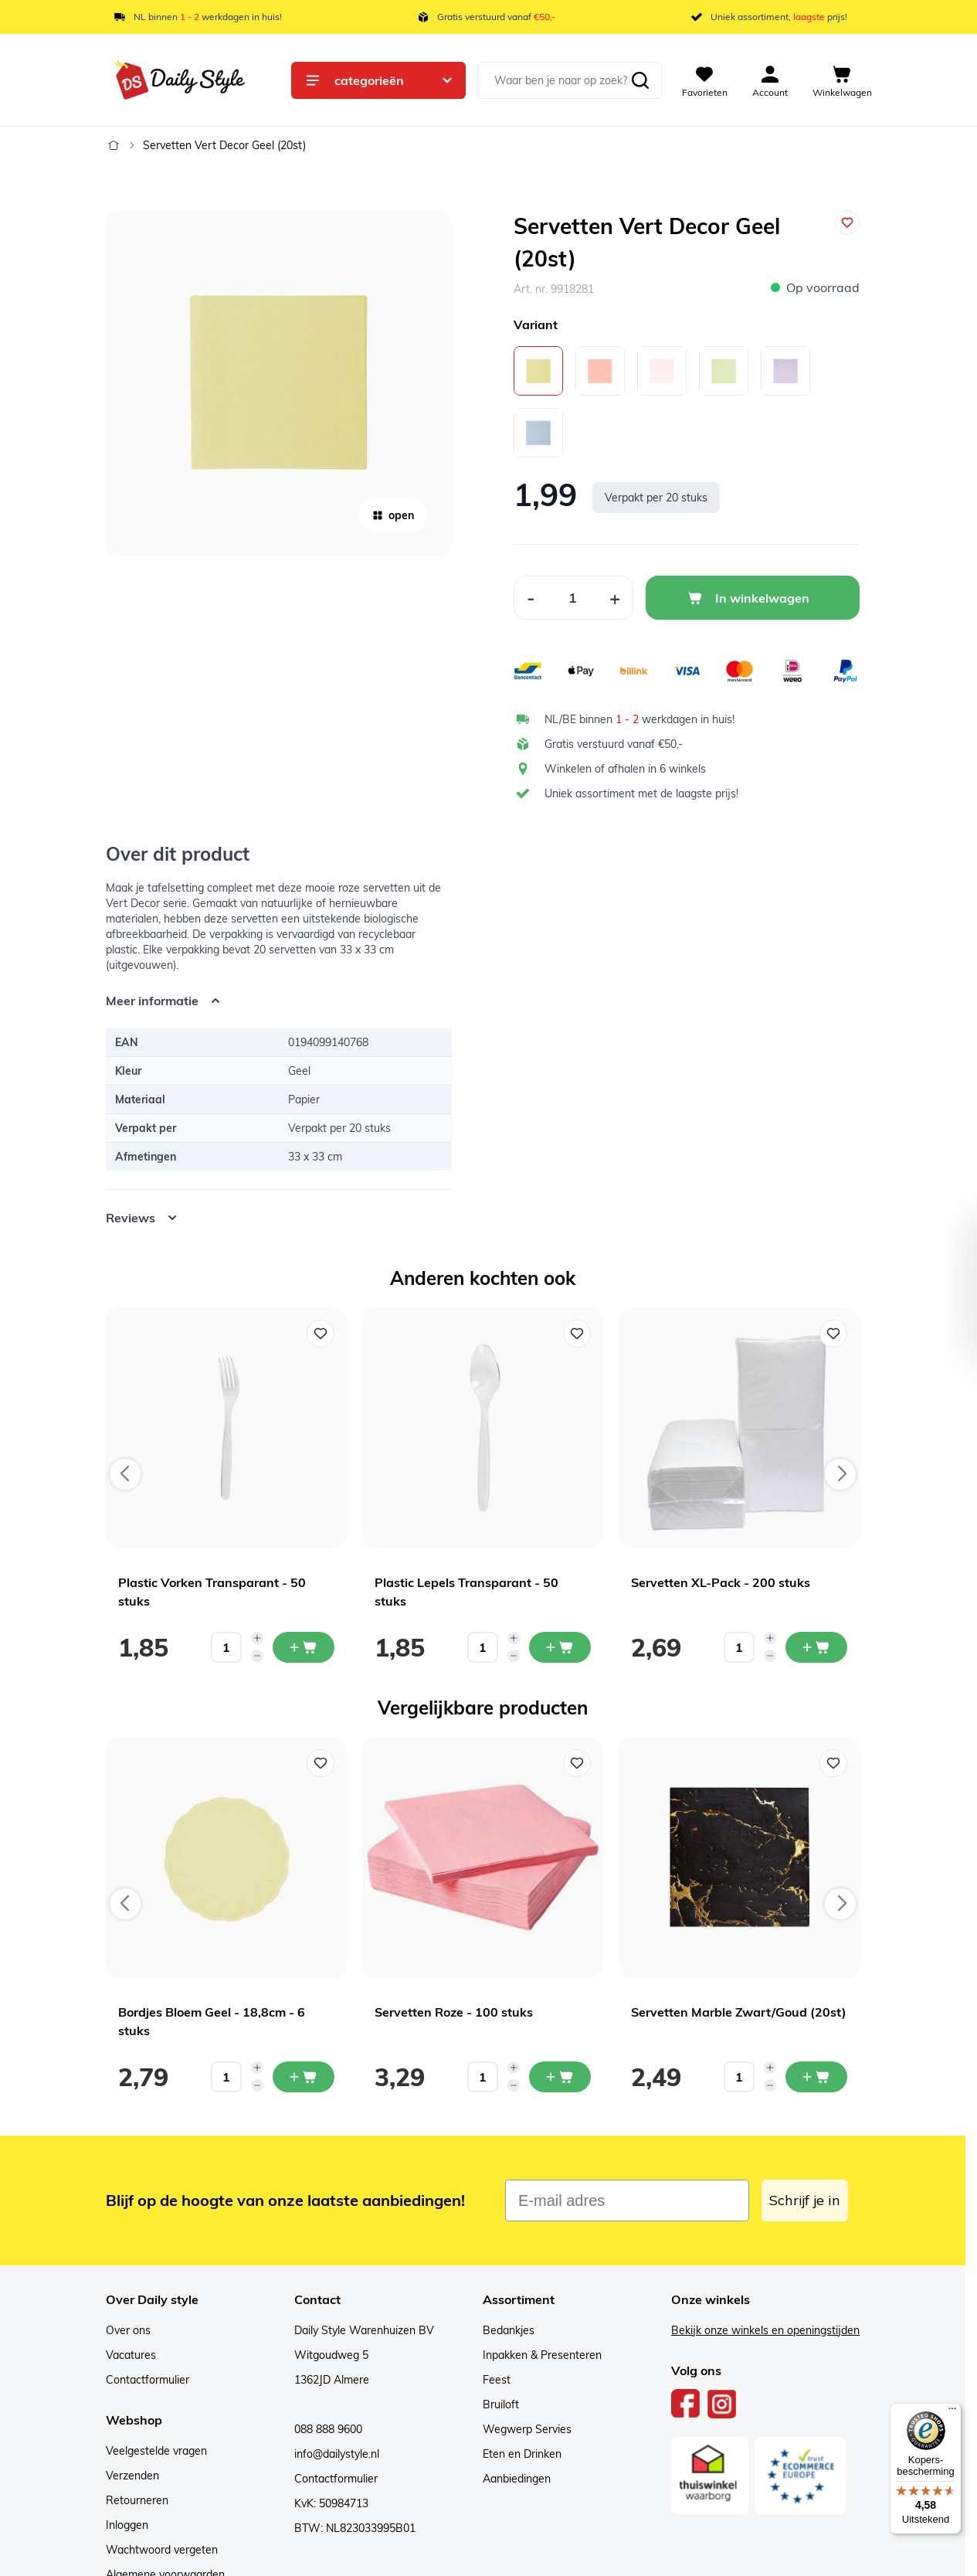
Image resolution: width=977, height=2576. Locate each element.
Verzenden (132, 2476)
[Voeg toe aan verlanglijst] (847, 222)
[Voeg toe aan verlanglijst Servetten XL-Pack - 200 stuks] (833, 1333)
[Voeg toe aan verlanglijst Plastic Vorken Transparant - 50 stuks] (320, 1333)
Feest (497, 2380)
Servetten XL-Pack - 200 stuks (720, 1582)
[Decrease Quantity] (531, 598)
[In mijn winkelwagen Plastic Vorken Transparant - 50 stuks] (303, 1647)
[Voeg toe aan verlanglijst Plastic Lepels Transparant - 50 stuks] (577, 1333)
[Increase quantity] (257, 1638)
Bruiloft (501, 2404)
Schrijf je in (804, 2200)
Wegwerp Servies (527, 2429)
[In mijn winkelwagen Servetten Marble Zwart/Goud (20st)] (816, 2076)
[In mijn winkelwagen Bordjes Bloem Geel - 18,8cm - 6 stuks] (303, 2076)
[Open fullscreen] (279, 383)
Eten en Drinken (522, 2454)
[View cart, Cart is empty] (842, 80)
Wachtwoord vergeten (162, 2550)
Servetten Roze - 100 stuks (454, 2012)
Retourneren (137, 2500)
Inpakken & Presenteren (542, 2355)
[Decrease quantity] (257, 1656)
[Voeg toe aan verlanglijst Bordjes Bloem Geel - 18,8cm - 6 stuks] (320, 1763)
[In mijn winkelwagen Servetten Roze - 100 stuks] (560, 2076)
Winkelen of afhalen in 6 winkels (625, 769)
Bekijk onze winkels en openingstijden (765, 2330)
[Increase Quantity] (615, 598)
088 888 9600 (328, 2429)
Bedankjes (508, 2330)
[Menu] (952, 2412)
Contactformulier (147, 2380)
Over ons (128, 2330)
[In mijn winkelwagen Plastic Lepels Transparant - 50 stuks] (560, 1647)
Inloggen (127, 2525)
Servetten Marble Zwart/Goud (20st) (738, 2012)
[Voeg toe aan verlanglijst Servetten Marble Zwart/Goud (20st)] (833, 1763)
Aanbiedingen (517, 2479)
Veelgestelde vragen (156, 2451)
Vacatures (131, 2355)
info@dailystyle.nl (336, 2454)
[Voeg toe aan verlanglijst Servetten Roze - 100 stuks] (577, 1763)
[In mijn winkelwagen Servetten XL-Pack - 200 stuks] (816, 1647)
